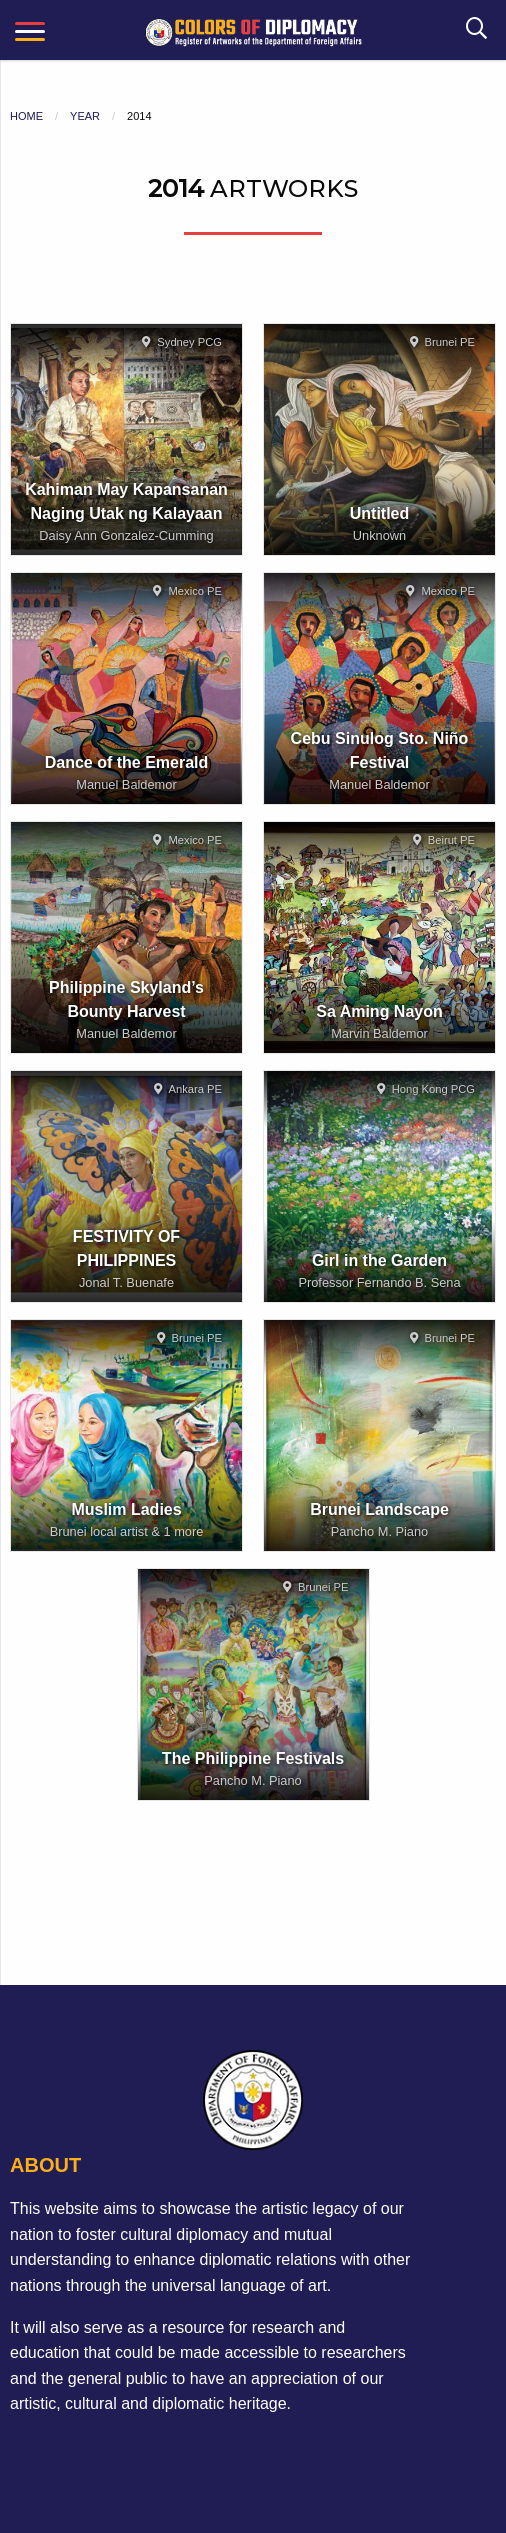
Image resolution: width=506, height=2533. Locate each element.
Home (26, 116)
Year (85, 116)
